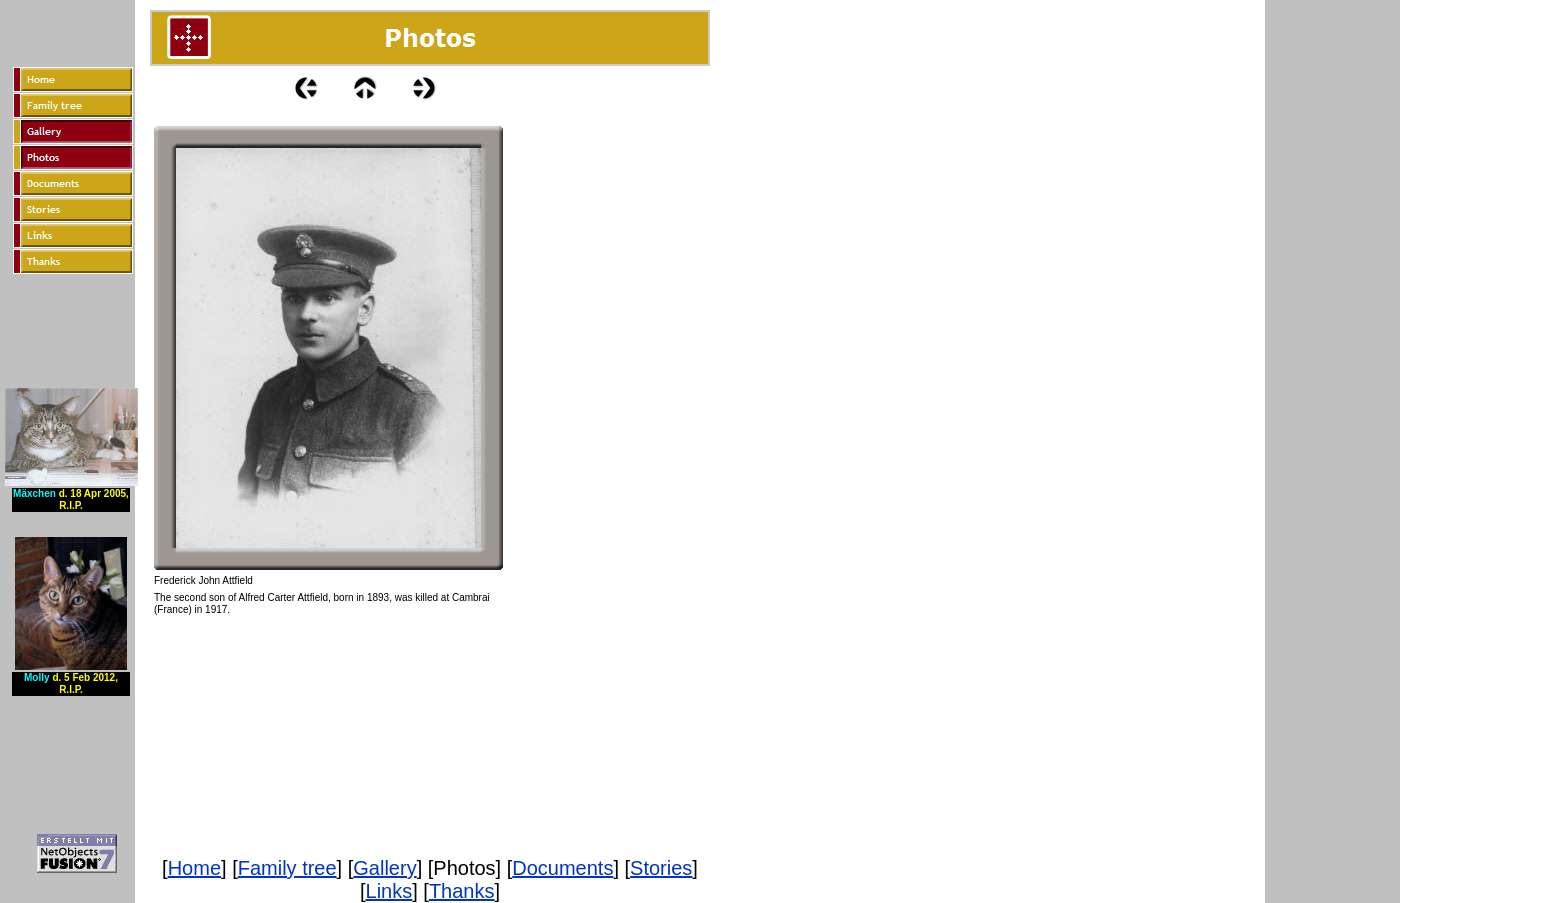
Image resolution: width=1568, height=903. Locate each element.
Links (389, 891)
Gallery (384, 868)
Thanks (462, 891)
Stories (661, 868)
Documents (562, 868)
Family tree (287, 868)
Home (194, 868)
